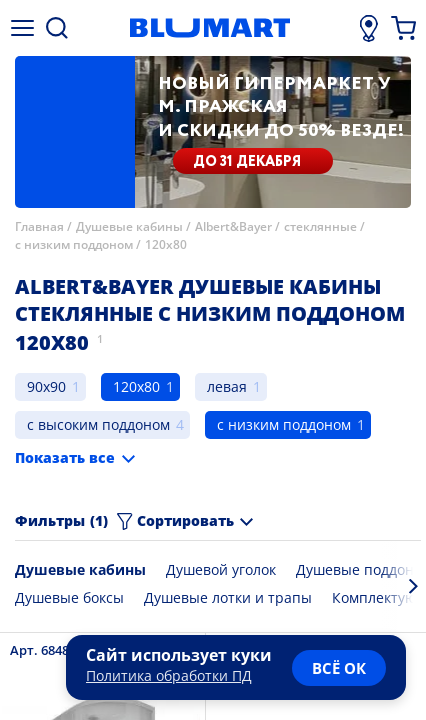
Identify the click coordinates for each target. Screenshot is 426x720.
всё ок (339, 668)
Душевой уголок (221, 569)
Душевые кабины (129, 226)
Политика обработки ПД (169, 675)
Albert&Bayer (233, 226)
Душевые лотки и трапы (228, 597)
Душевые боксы (69, 597)
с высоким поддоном (98, 424)
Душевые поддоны (360, 569)
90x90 (46, 386)
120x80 (166, 244)
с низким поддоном (74, 244)
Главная (39, 226)
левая (227, 386)
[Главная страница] (210, 28)
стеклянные (320, 226)
